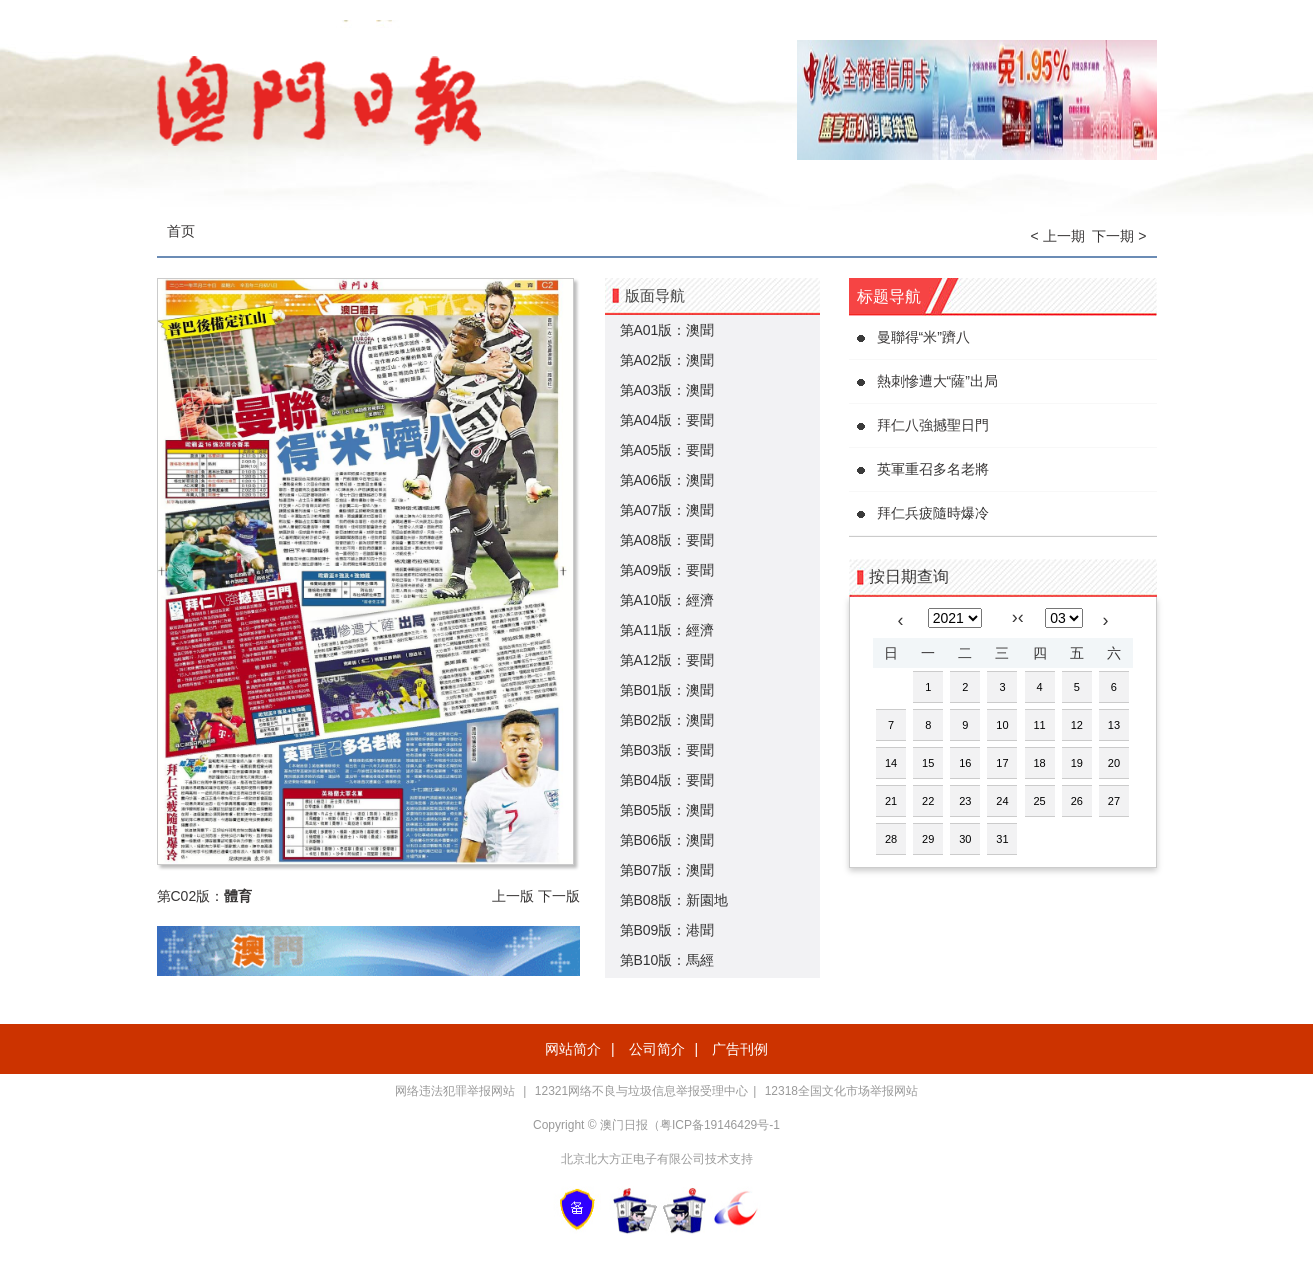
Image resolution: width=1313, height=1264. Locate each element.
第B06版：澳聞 (667, 840)
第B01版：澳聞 (667, 690)
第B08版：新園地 (674, 900)
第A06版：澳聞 (667, 480)
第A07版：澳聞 (667, 510)
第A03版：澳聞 (667, 390)
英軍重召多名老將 (933, 469)
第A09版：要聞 (667, 570)
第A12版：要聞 (667, 660)
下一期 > (1119, 236)
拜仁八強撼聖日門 (933, 425)
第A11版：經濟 (667, 630)
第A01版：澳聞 (667, 330)
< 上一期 (1058, 236)
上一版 (513, 896)
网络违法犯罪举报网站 (456, 1091)
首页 (181, 231)
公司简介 (657, 1049)
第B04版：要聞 (667, 780)
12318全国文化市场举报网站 (841, 1091)
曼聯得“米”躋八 (923, 337)
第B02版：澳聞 (667, 720)
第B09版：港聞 (667, 930)
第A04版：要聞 (667, 420)
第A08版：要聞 (667, 540)
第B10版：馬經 (667, 960)
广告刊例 (740, 1049)
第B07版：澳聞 (667, 870)
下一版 (559, 896)
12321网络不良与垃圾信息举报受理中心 (641, 1091)
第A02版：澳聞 (667, 360)
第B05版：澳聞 (667, 810)
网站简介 (573, 1049)
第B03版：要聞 (667, 750)
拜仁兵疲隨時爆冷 (933, 513)
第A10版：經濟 (667, 600)
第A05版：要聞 (667, 450)
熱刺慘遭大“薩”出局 (937, 381)
